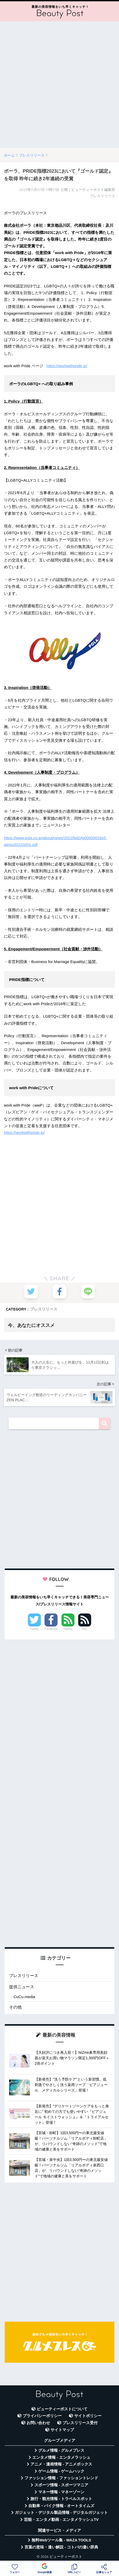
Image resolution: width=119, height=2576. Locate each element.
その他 (15, 2007)
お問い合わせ (38, 2423)
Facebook (51, 1629)
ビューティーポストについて (62, 2409)
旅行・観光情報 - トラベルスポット (61, 2499)
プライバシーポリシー (42, 2416)
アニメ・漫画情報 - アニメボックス (61, 2464)
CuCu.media (24, 1996)
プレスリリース (43, 1309)
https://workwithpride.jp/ (66, 366)
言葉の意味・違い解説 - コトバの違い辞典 (61, 2547)
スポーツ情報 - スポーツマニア (61, 2485)
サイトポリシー (88, 2416)
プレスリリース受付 (80, 2423)
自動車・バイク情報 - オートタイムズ (61, 2506)
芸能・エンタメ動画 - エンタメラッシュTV (61, 2519)
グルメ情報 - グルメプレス (61, 2450)
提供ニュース (21, 1987)
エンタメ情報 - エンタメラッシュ (61, 2457)
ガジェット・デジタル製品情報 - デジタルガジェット (61, 2512)
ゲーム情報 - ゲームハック (61, 2471)
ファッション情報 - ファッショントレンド (61, 2478)
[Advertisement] (59, 84)
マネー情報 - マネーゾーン (61, 2492)
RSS (84, 1629)
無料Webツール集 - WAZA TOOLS (61, 2540)
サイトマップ (62, 2430)
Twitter (34, 1629)
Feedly (68, 1629)
